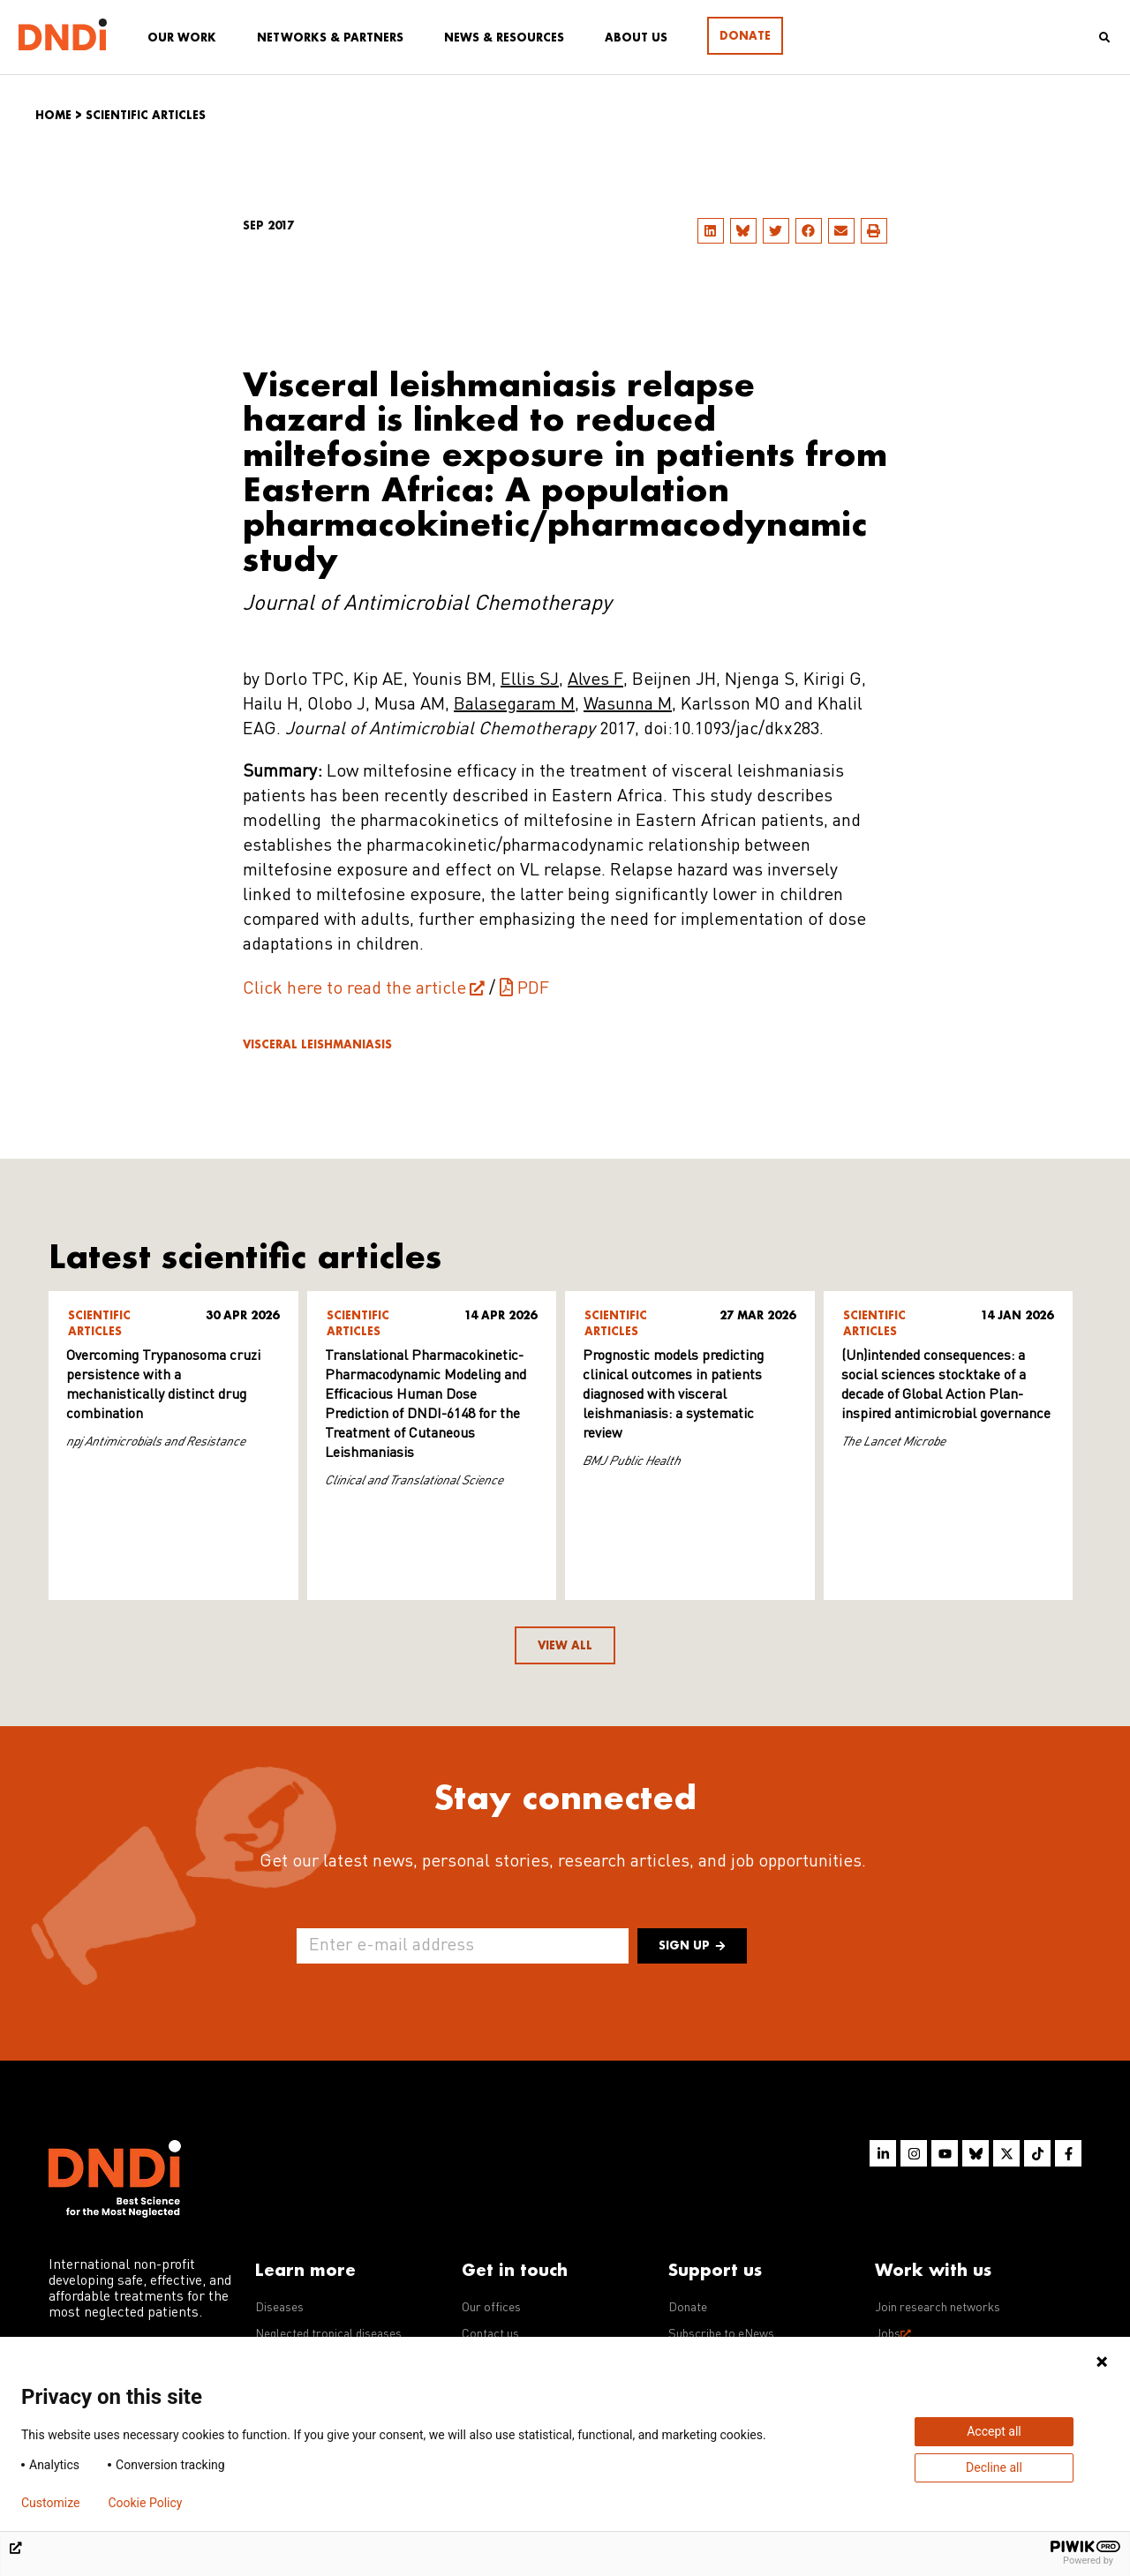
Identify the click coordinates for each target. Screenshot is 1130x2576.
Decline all (994, 2467)
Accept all (994, 2431)
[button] (710, 231)
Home (53, 115)
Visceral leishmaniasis (317, 1044)
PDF (533, 989)
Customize (50, 2503)
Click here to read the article (354, 989)
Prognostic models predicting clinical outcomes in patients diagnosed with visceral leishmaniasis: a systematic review (673, 1395)
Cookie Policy (145, 2503)
